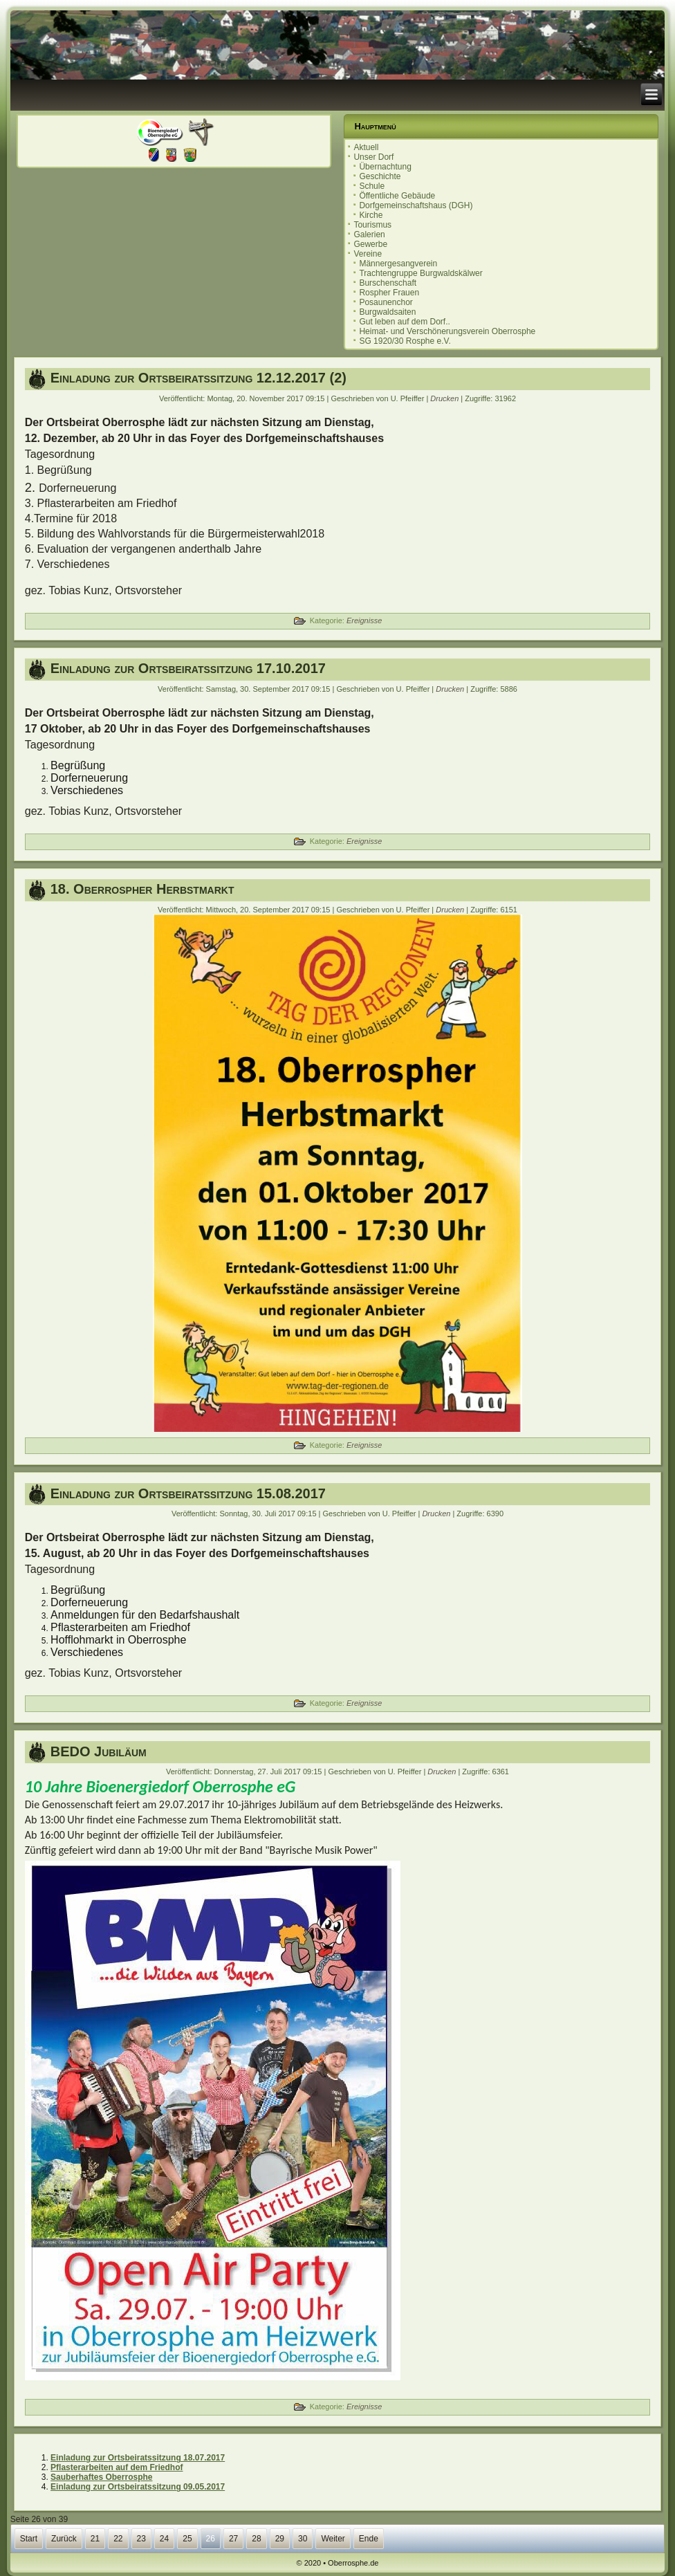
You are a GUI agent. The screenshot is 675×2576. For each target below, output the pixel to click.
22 (117, 2538)
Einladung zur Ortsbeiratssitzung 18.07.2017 (137, 2458)
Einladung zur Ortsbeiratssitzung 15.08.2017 (188, 1493)
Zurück (64, 2538)
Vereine (367, 254)
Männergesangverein (398, 263)
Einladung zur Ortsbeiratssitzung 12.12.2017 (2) (198, 377)
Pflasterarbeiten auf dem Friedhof (116, 2467)
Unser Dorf (373, 157)
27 (233, 2538)
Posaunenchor (385, 302)
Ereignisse (364, 620)
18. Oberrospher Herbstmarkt (142, 888)
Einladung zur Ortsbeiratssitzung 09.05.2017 (137, 2487)
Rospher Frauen (389, 292)
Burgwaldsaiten (387, 312)
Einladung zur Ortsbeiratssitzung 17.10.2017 (188, 668)
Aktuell (365, 147)
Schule (372, 186)
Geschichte (379, 176)
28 (256, 2538)
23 (141, 2538)
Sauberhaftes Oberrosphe (101, 2477)
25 (187, 2538)
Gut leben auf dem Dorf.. (404, 321)
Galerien (369, 234)
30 (302, 2538)
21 (95, 2538)
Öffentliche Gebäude (397, 196)
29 (279, 2538)
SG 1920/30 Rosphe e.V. (404, 341)
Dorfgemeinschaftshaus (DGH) (415, 205)
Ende (368, 2538)
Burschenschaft (387, 283)
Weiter (332, 2538)
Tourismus (372, 225)
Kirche (370, 215)
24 (164, 2538)
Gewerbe (370, 244)
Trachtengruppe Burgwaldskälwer (420, 273)
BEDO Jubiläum (98, 1751)
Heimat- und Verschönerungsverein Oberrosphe (447, 331)
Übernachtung (385, 167)
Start (28, 2538)
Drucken (445, 398)
